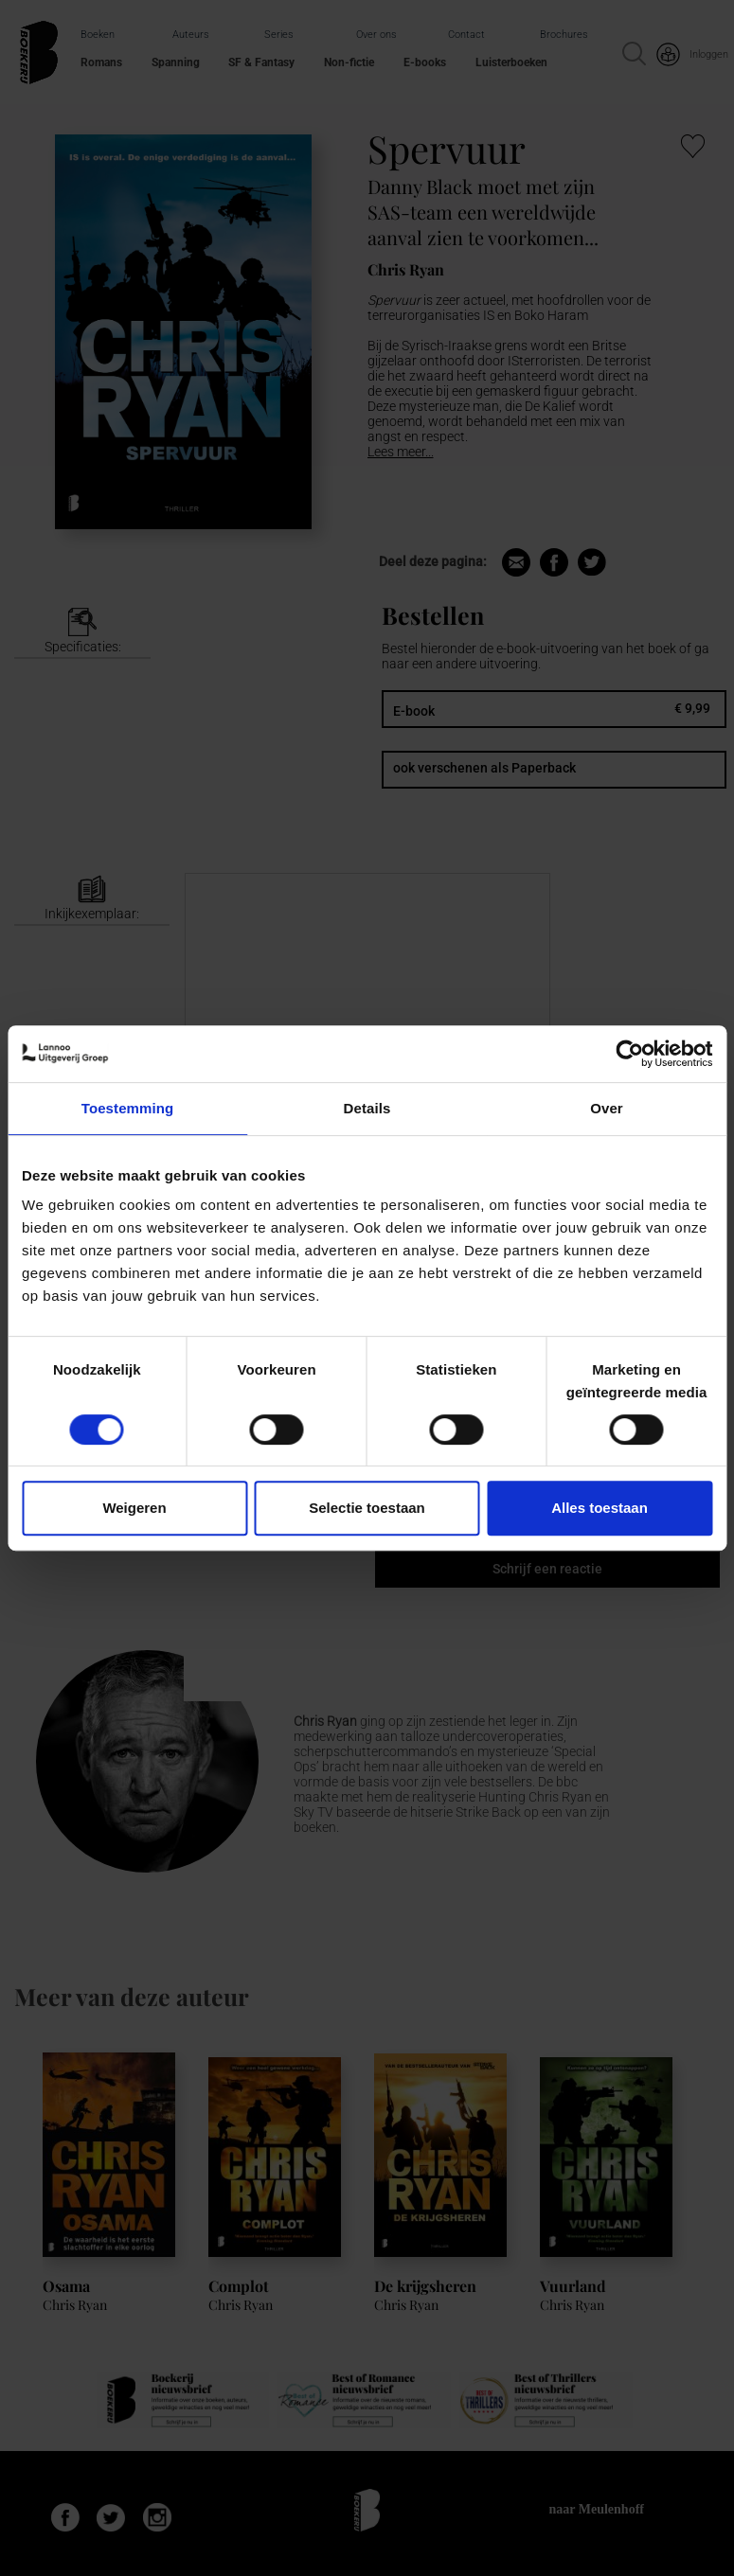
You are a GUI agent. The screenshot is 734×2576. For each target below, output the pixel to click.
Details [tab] (367, 1108)
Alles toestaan (599, 1508)
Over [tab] (606, 1108)
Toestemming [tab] (127, 1108)
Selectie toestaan (367, 1508)
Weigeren (134, 1508)
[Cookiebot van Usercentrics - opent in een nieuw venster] (629, 1053)
